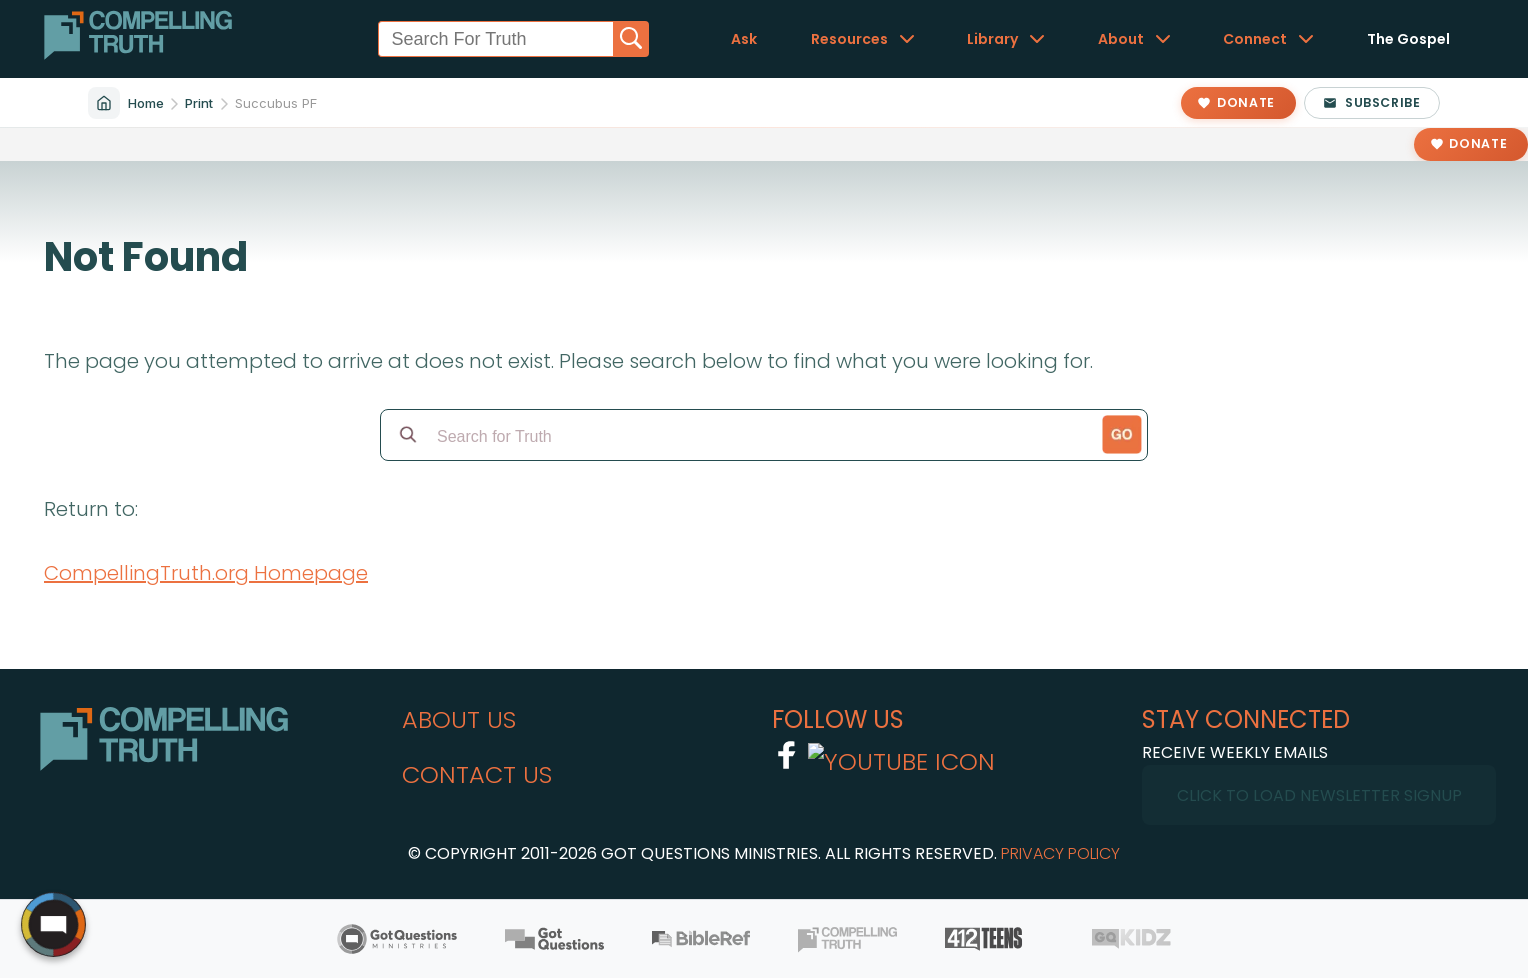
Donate (1478, 143)
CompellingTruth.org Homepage (206, 573)
